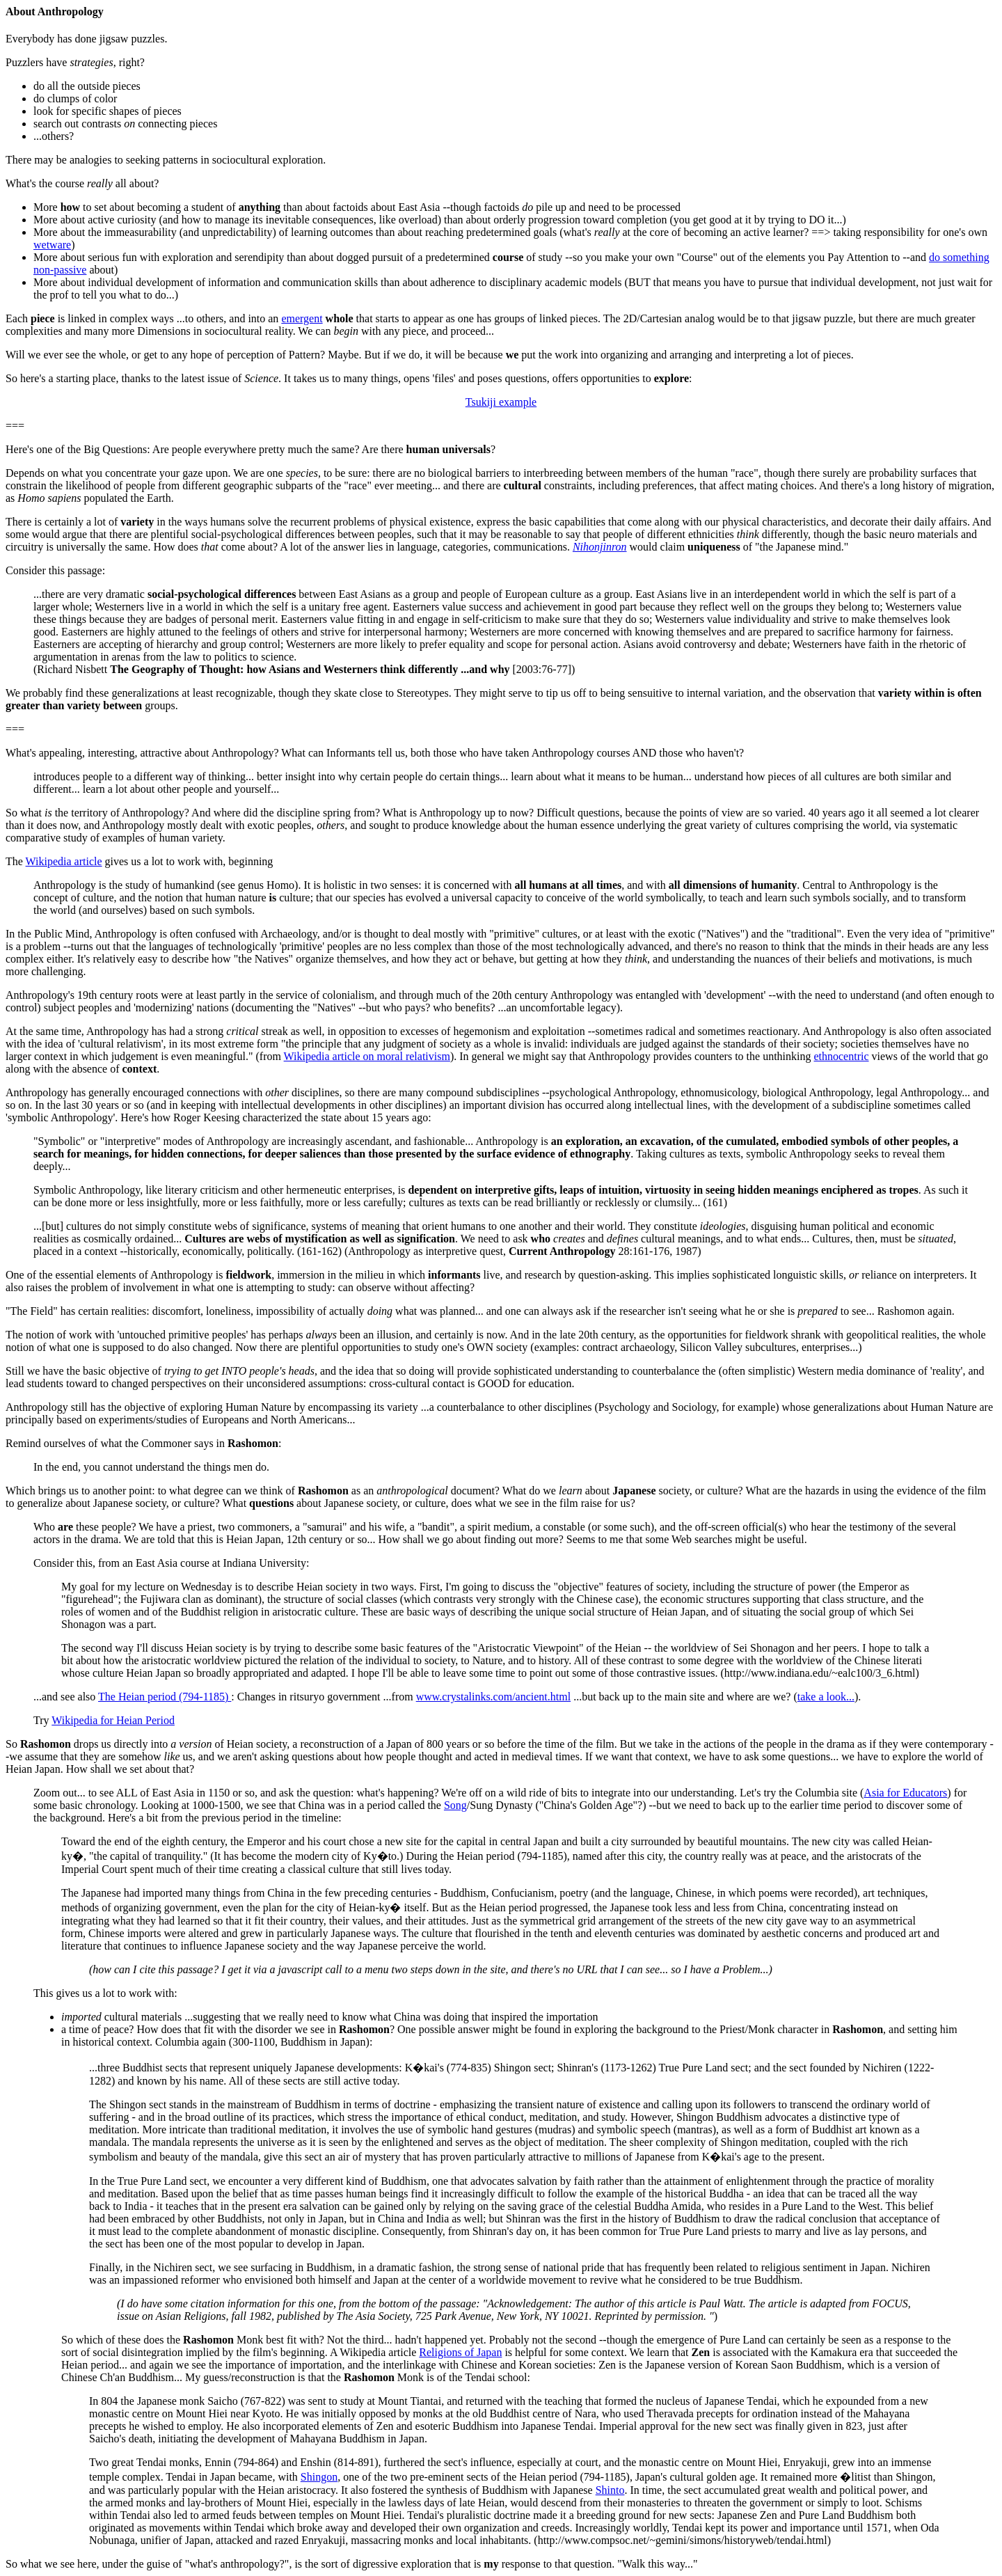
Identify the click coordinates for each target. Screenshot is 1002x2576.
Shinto (610, 2490)
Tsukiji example (501, 402)
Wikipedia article (64, 861)
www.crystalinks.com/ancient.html (493, 1696)
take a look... (825, 1696)
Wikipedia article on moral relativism (367, 1056)
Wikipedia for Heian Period (113, 1720)
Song (455, 1805)
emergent (301, 318)
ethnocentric (840, 1056)
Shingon (319, 2477)
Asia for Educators (905, 1793)
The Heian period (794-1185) (164, 1696)
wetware (52, 245)
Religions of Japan (460, 2352)
